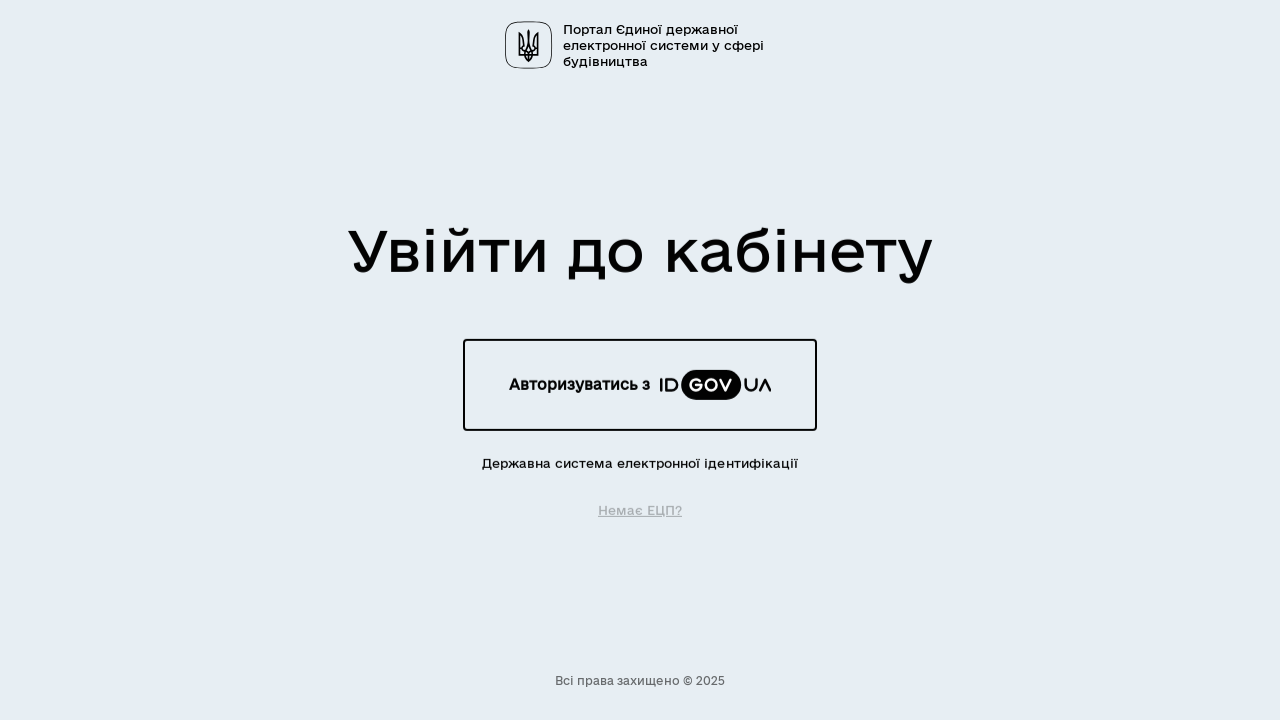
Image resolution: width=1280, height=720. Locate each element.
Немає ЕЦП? (640, 509)
